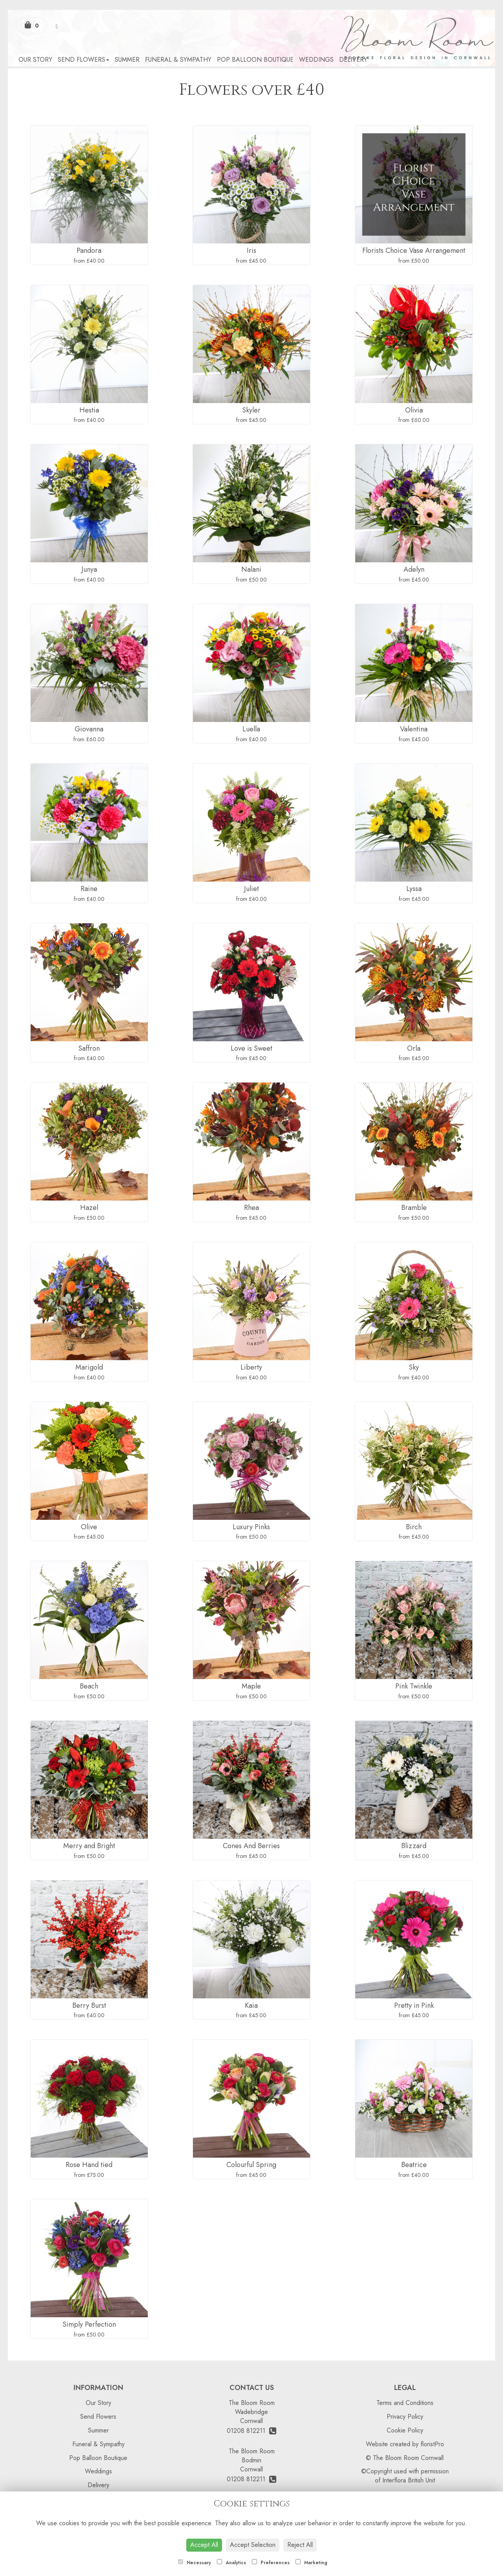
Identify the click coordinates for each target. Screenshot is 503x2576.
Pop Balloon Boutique (255, 59)
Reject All (300, 2544)
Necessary (194, 2562)
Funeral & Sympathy (178, 59)
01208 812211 (251, 2430)
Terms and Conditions (404, 2402)
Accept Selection (252, 2544)
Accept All (204, 2544)
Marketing (311, 2562)
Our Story (35, 59)
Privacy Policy (405, 2416)
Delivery (353, 59)
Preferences (271, 2562)
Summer (127, 59)
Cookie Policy (405, 2430)
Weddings (316, 59)
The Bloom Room (252, 2402)
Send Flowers (83, 59)
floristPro (432, 2444)
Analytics (231, 2562)
